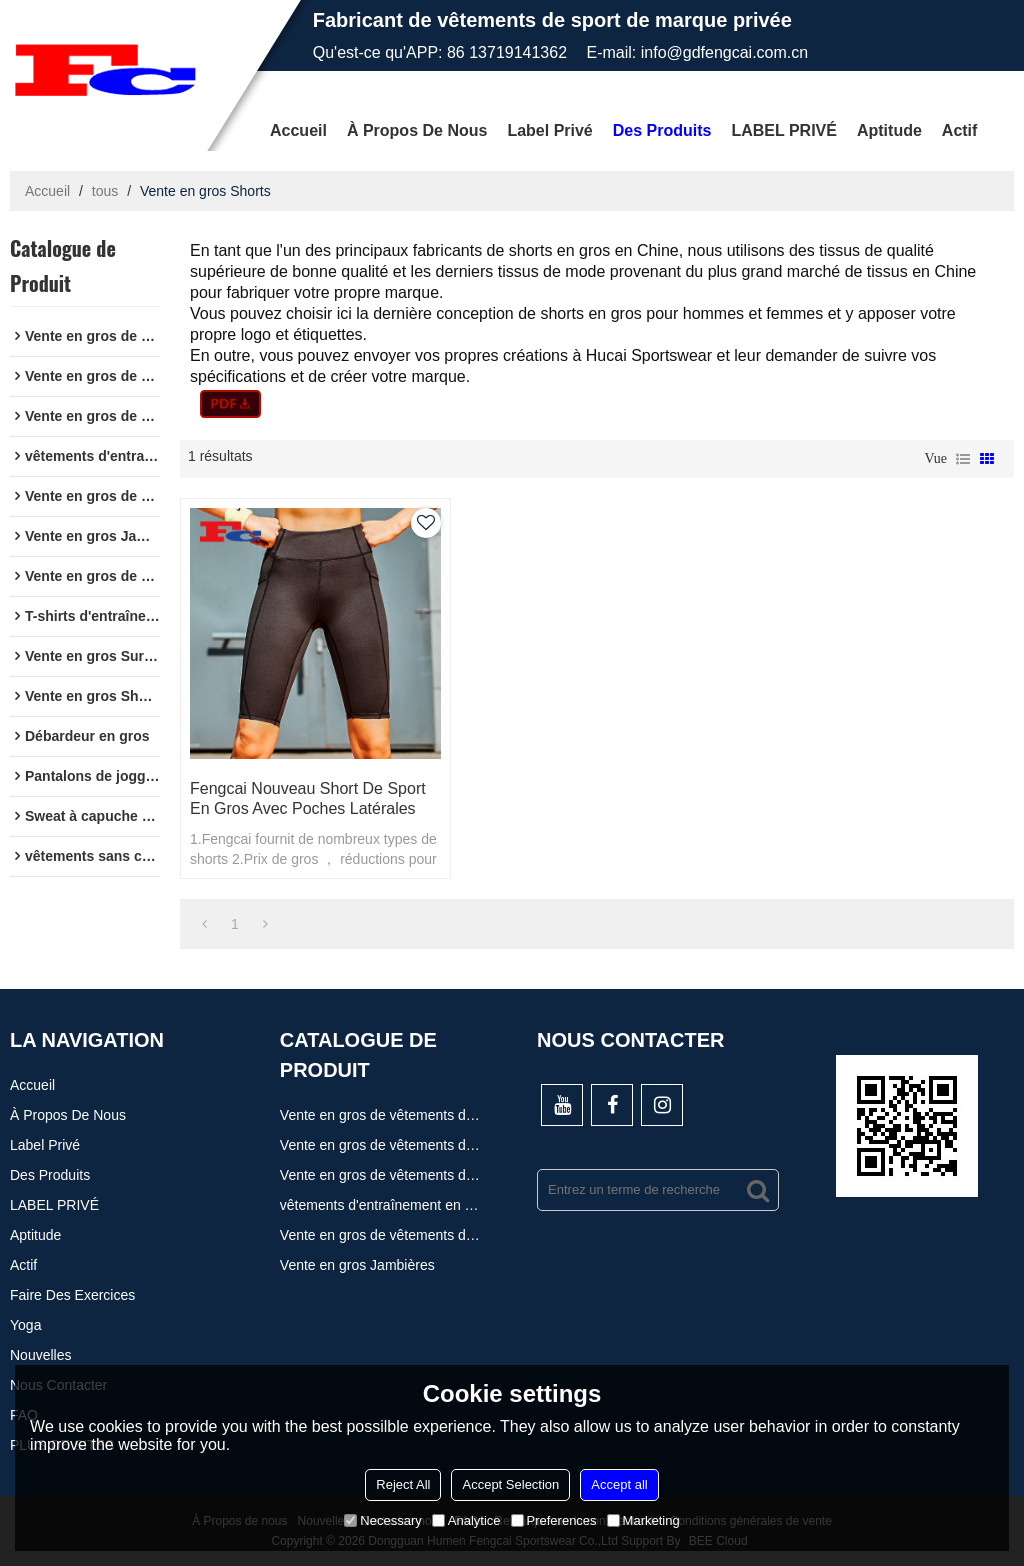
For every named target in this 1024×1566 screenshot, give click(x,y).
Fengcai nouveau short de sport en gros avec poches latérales (308, 798)
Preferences (554, 1520)
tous (105, 191)
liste (963, 459)
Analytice (466, 1520)
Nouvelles (40, 1355)
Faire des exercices (72, 1295)
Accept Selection (510, 1484)
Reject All (403, 1484)
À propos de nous (417, 130)
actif (960, 130)
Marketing (643, 1520)
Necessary (382, 1520)
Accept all (619, 1484)
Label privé (549, 130)
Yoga (25, 1325)
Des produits (662, 130)
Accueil (298, 130)
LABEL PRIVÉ (784, 130)
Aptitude (889, 130)
